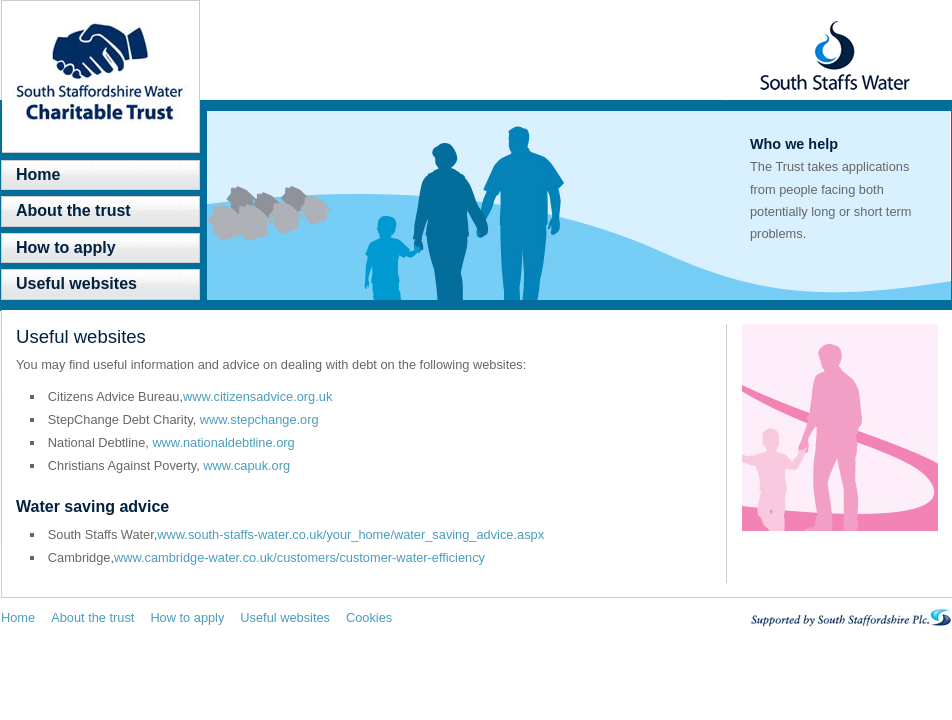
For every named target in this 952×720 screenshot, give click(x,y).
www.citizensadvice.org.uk (257, 396)
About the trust (73, 210)
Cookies (369, 617)
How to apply (66, 247)
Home (38, 174)
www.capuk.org (246, 465)
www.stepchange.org (259, 419)
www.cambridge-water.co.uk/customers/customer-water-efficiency (299, 557)
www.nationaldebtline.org (223, 442)
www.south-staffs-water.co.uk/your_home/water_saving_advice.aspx (350, 534)
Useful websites (76, 283)
